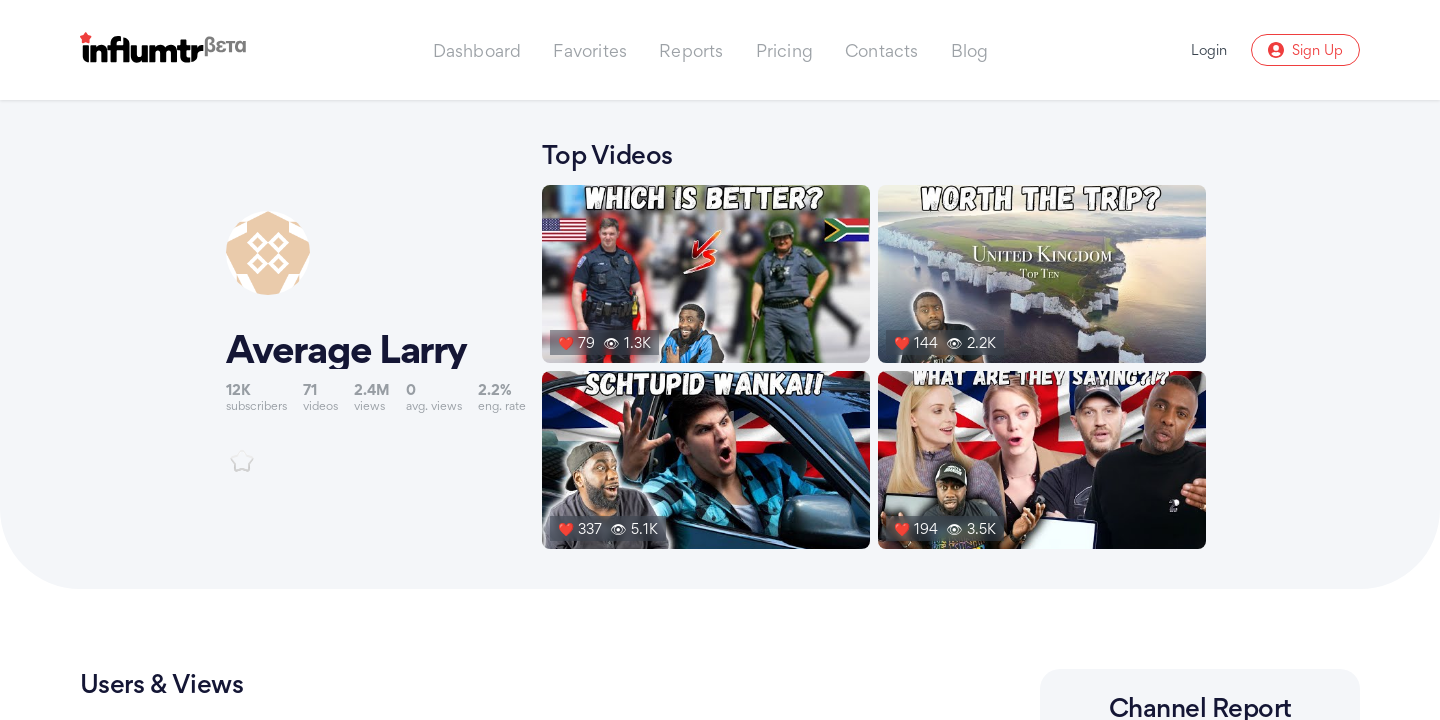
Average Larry (346, 349)
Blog (970, 50)
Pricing (784, 50)
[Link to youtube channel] (376, 341)
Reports (691, 50)
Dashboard (477, 50)
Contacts (882, 50)
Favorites (590, 50)
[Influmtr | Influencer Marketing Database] (163, 50)
